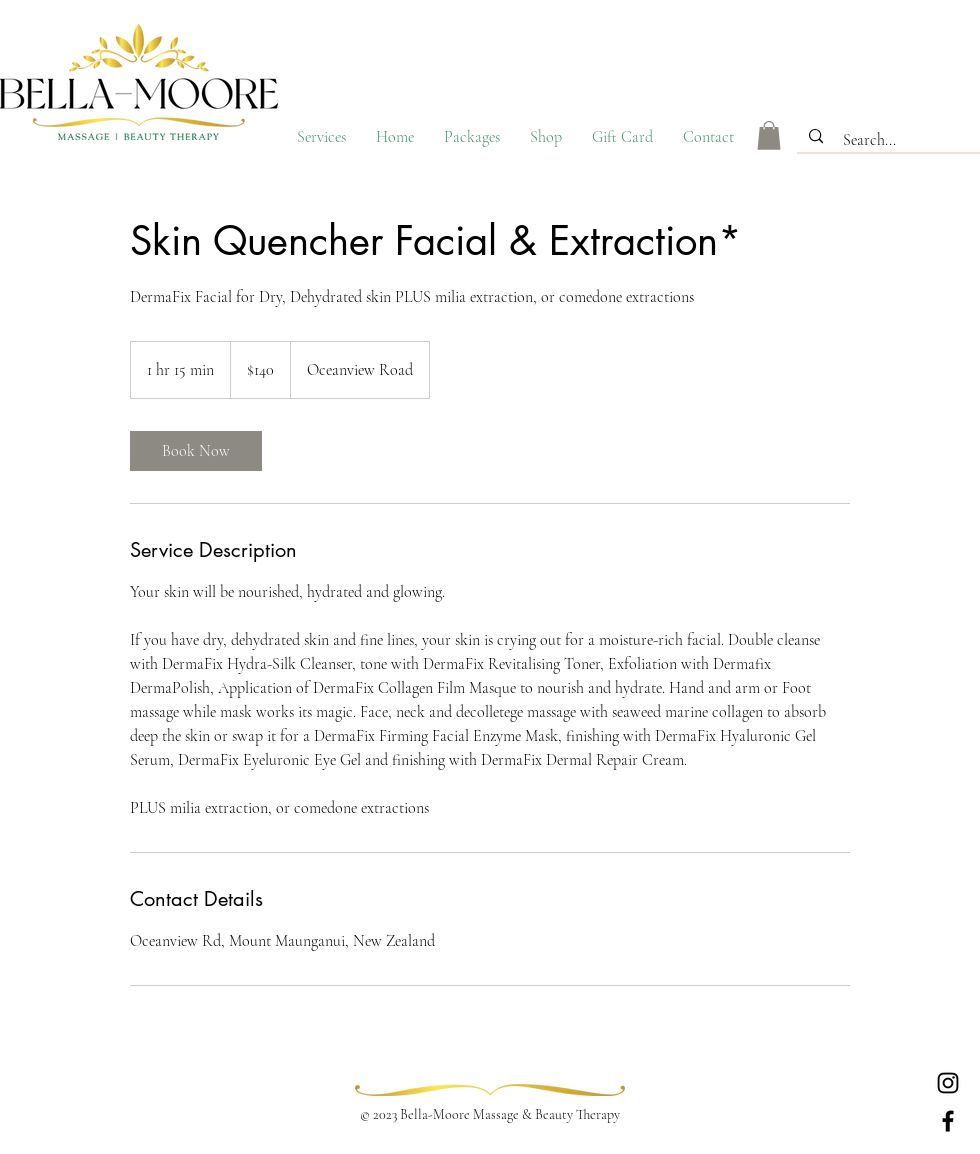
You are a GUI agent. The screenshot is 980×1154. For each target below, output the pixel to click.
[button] (769, 135)
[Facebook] (948, 1121)
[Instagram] (948, 1083)
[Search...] (890, 140)
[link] (196, 451)
